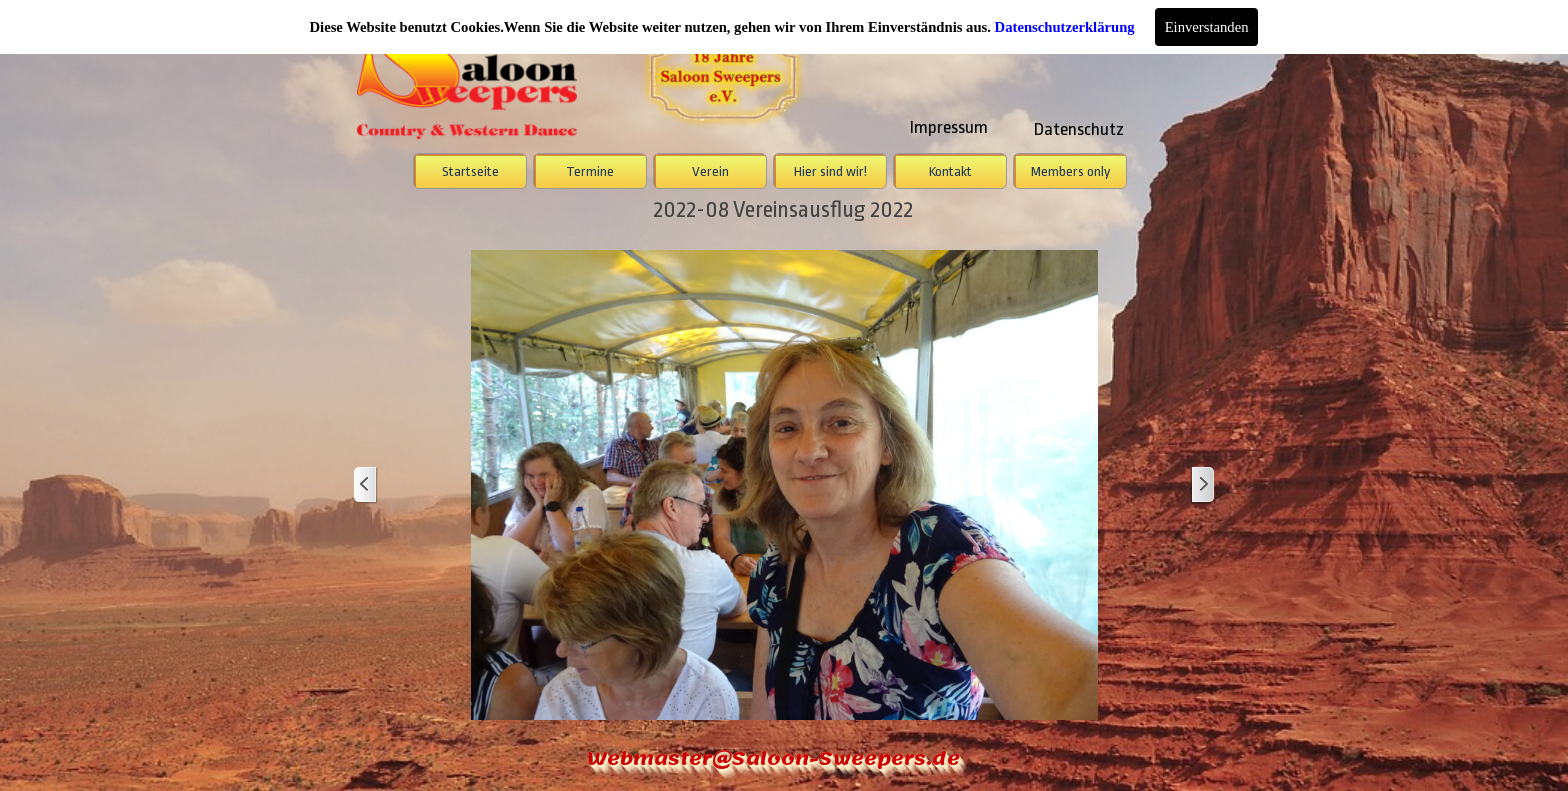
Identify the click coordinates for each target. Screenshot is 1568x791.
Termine (590, 171)
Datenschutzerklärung (1065, 27)
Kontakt (950, 171)
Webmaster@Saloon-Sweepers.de (773, 758)
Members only (1070, 171)
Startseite (470, 171)
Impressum (949, 127)
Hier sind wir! (830, 171)
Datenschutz (1079, 129)
